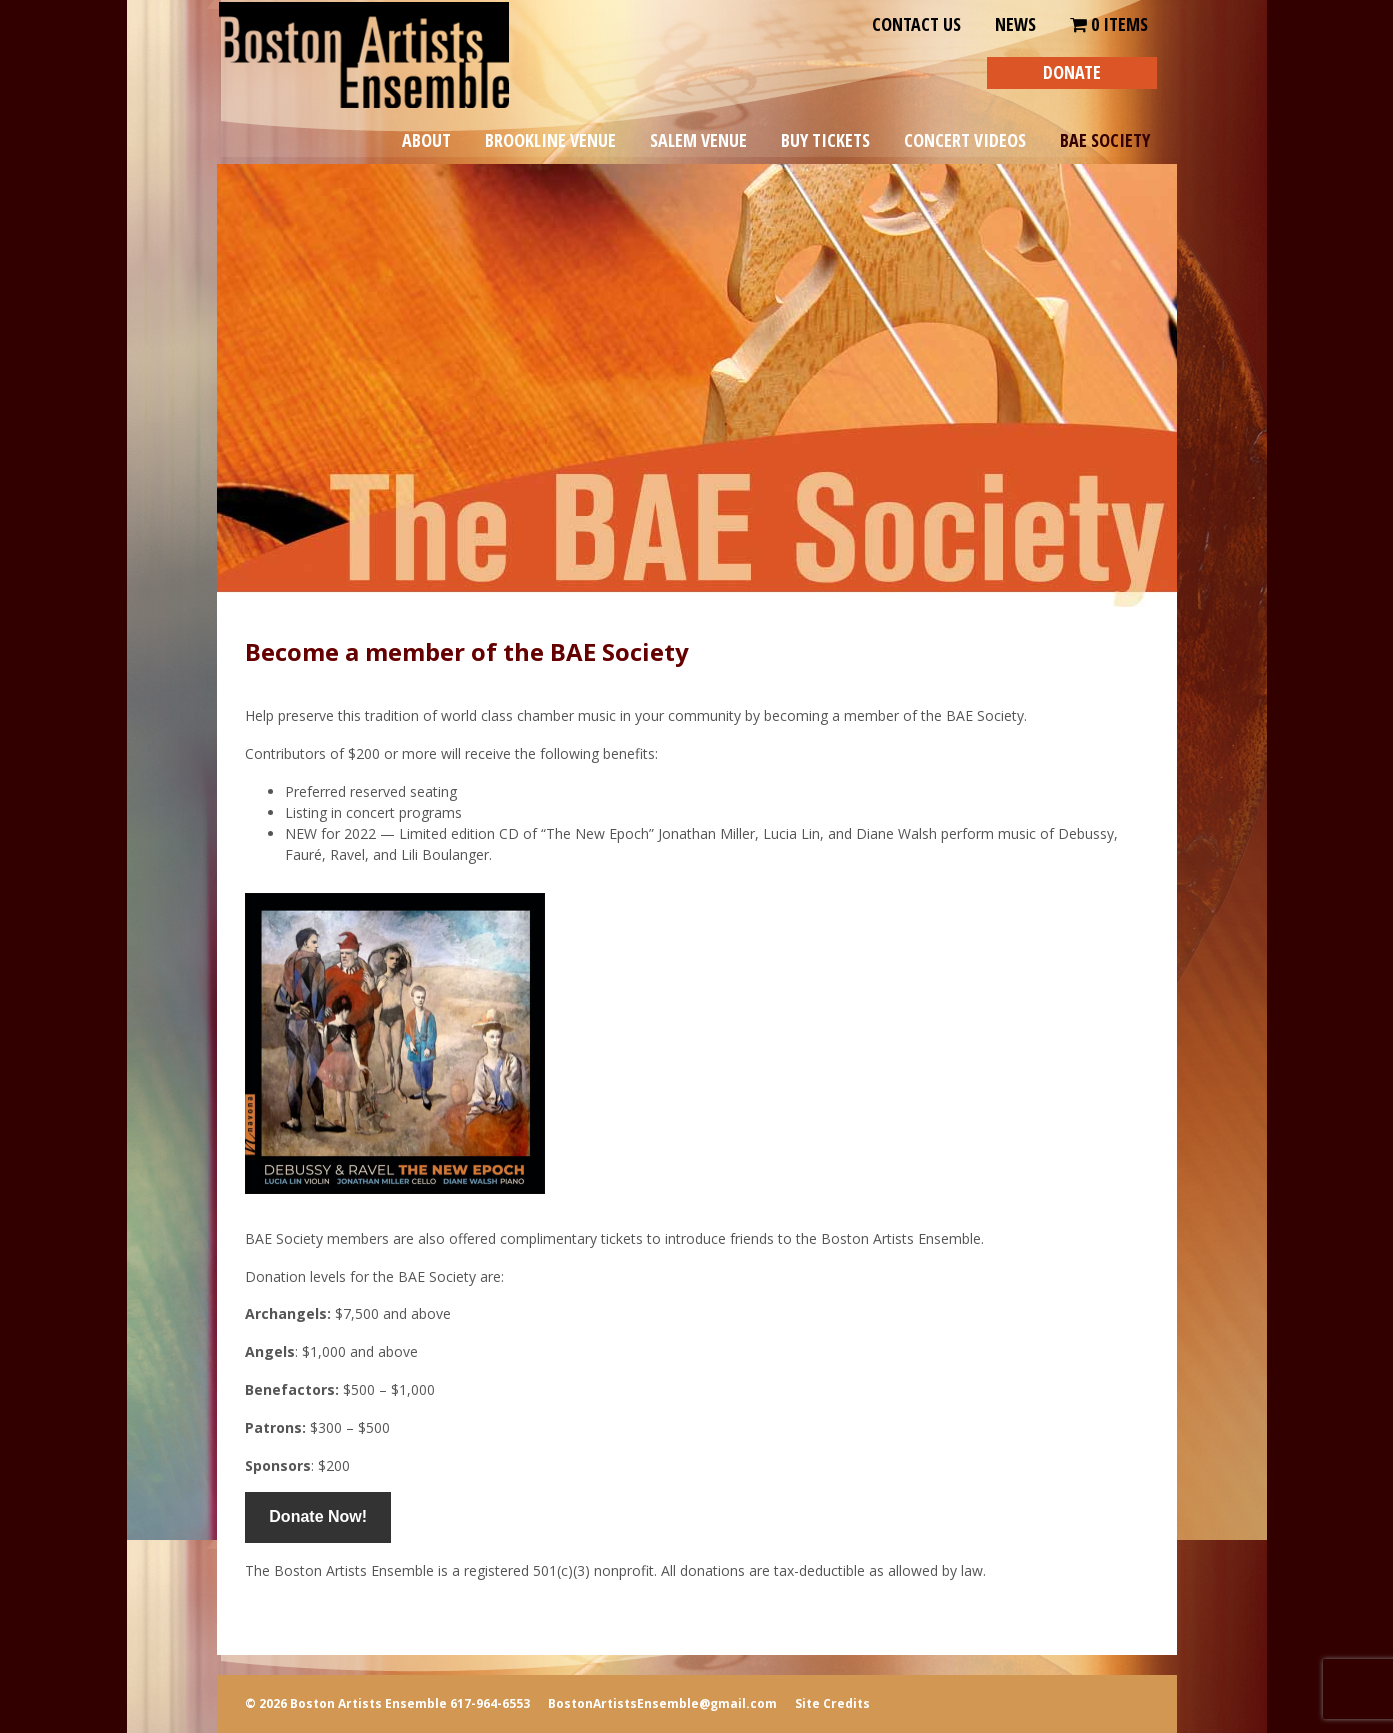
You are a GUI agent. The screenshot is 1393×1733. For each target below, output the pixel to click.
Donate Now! (318, 1516)
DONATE (1072, 72)
